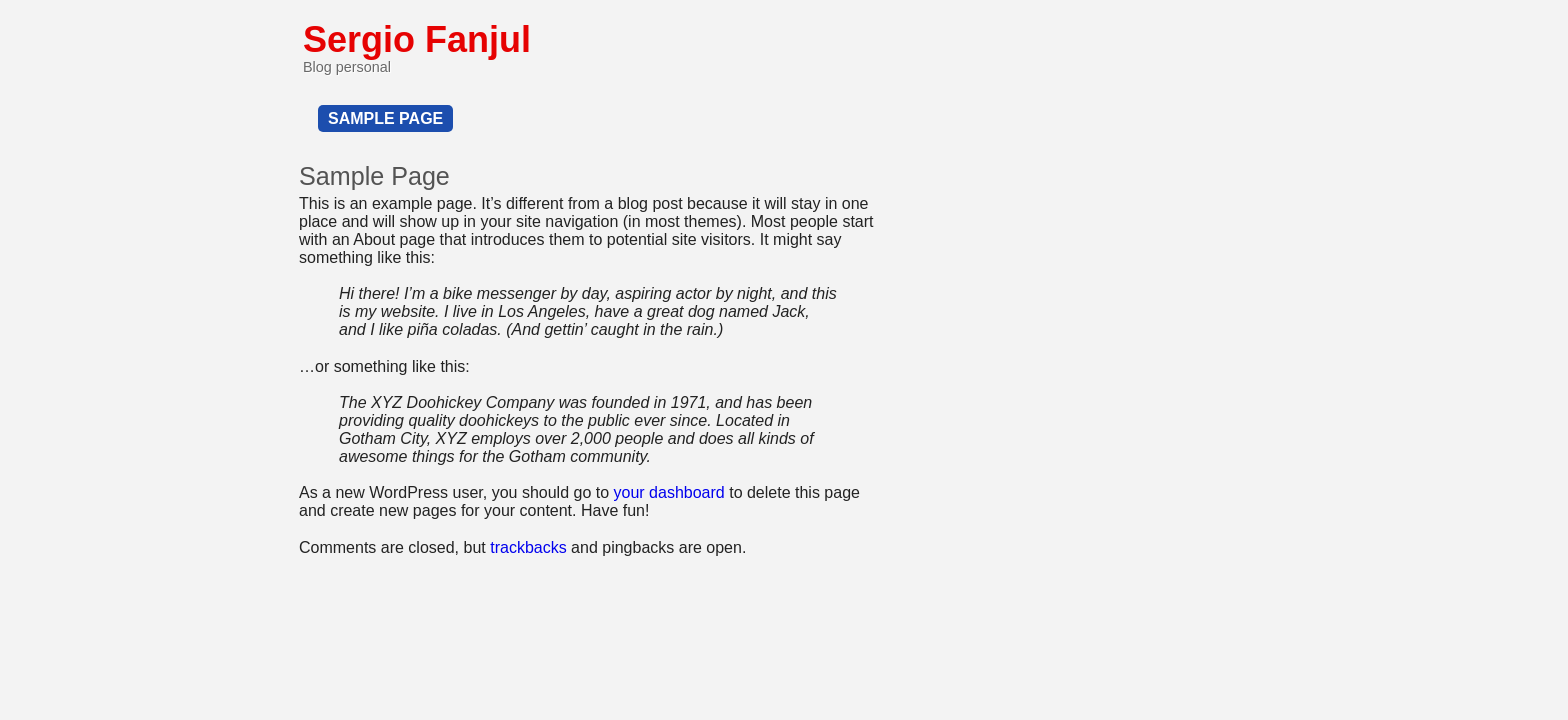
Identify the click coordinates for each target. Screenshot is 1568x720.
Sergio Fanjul (417, 39)
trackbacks (528, 547)
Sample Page (385, 118)
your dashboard (669, 492)
